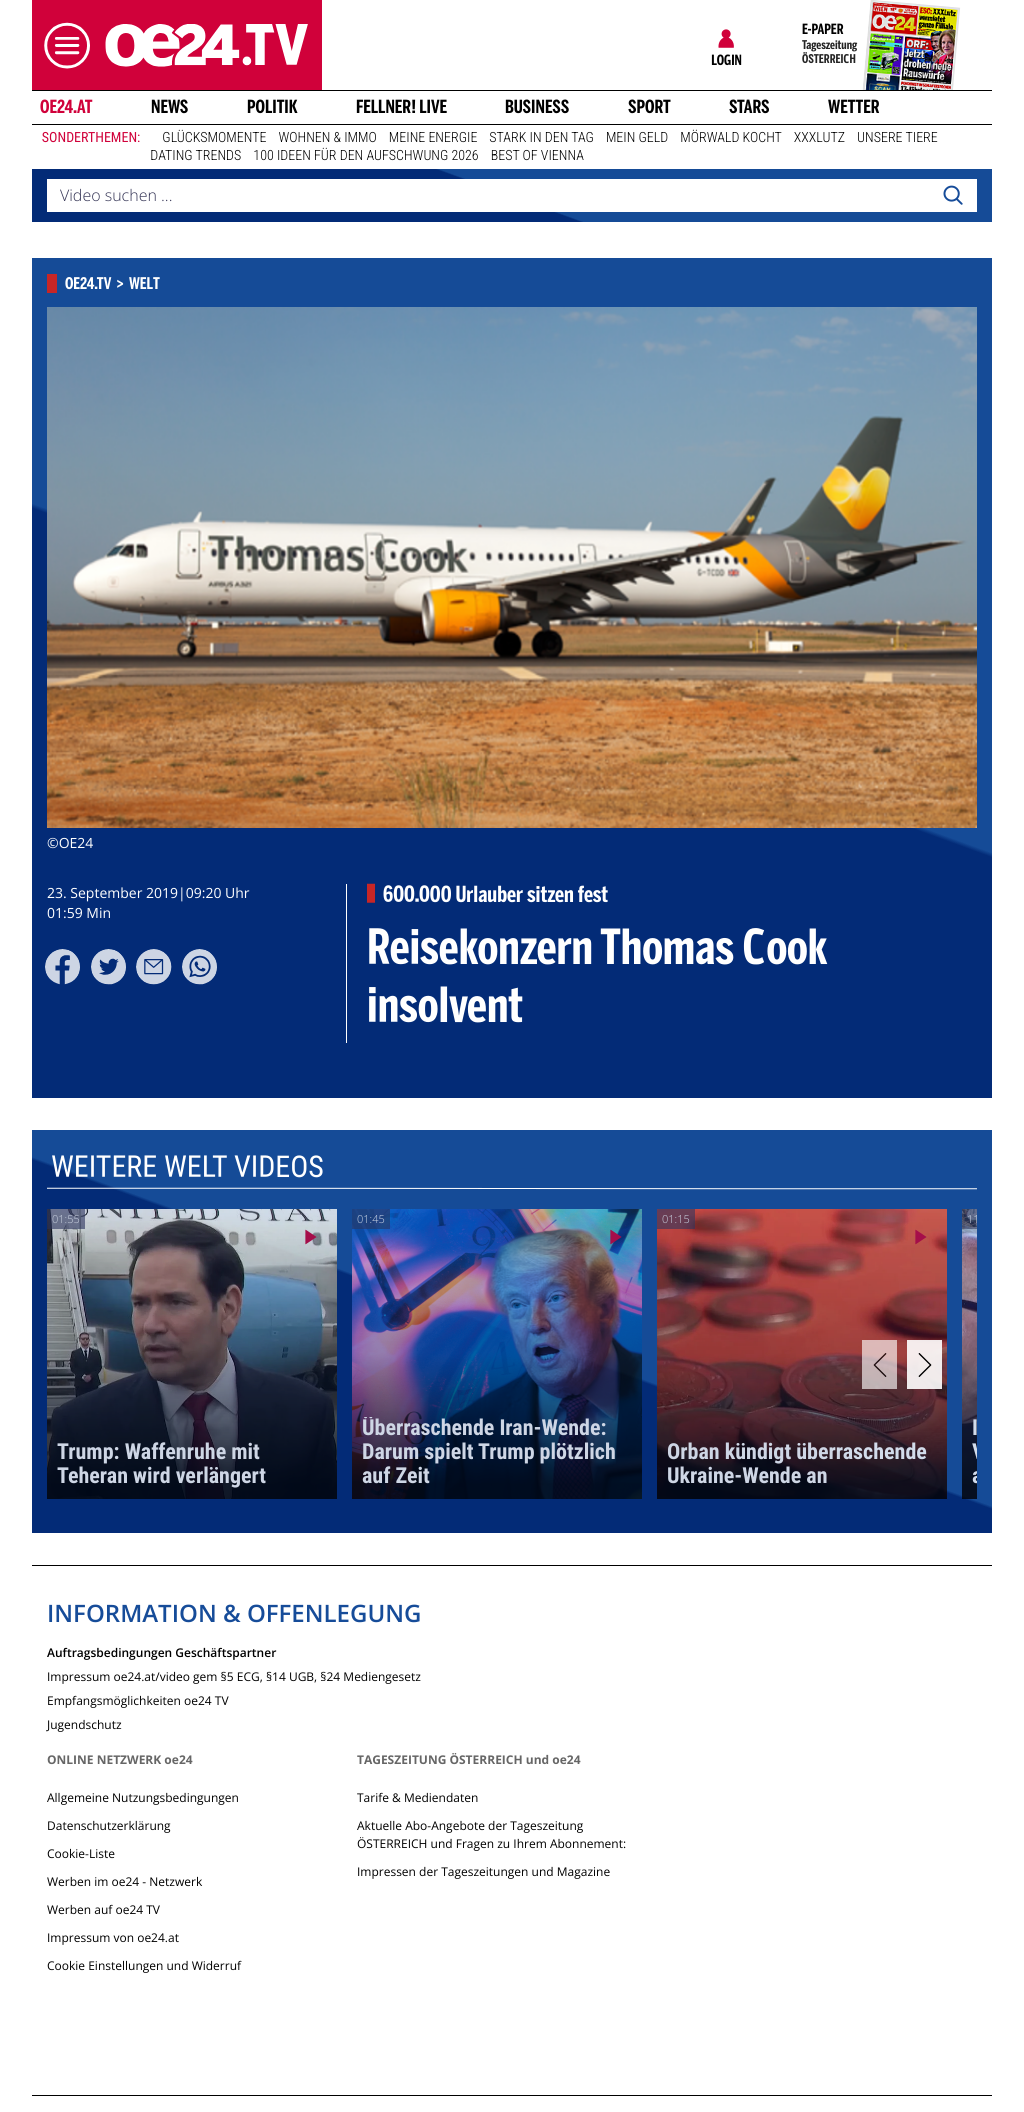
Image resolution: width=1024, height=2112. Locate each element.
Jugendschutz (84, 1723)
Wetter (854, 107)
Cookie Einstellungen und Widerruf (144, 1965)
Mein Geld (637, 138)
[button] (62, 45)
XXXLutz (819, 138)
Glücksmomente (214, 138)
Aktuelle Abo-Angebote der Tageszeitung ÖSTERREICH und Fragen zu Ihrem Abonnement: (491, 1834)
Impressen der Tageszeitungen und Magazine (483, 1871)
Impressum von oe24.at (113, 1937)
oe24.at (66, 107)
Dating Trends (195, 156)
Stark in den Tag (541, 138)
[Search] (953, 196)
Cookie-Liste (81, 1853)
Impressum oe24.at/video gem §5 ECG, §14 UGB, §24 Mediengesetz (234, 1675)
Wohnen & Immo (327, 138)
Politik (272, 107)
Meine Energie (433, 138)
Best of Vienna (537, 156)
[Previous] (879, 1364)
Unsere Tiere (897, 138)
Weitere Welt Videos (187, 1167)
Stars (749, 107)
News (169, 107)
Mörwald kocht (731, 138)
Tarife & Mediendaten (417, 1797)
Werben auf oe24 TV (103, 1909)
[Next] (924, 1364)
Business (537, 107)
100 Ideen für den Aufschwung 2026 (365, 156)
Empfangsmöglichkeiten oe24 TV (138, 1699)
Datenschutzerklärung (109, 1825)
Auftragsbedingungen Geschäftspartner (161, 1651)
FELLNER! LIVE (401, 107)
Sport (649, 107)
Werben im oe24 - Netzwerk (124, 1881)
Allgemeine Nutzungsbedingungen (143, 1797)
